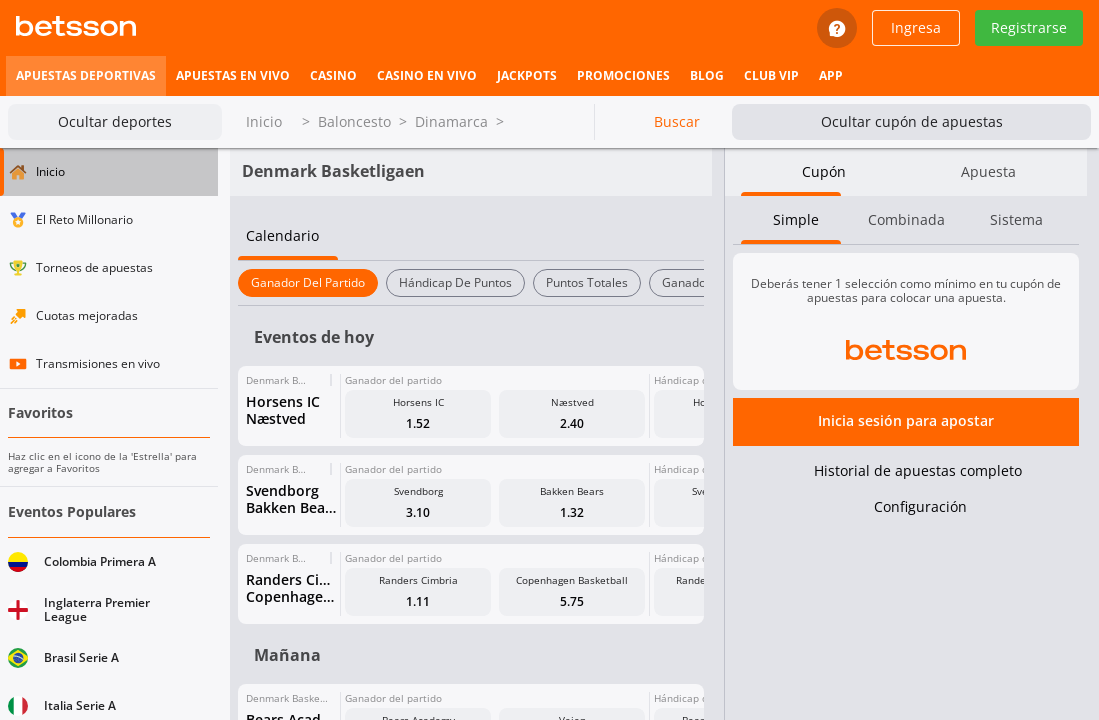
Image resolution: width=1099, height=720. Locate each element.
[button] (471, 469)
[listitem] (86, 76)
